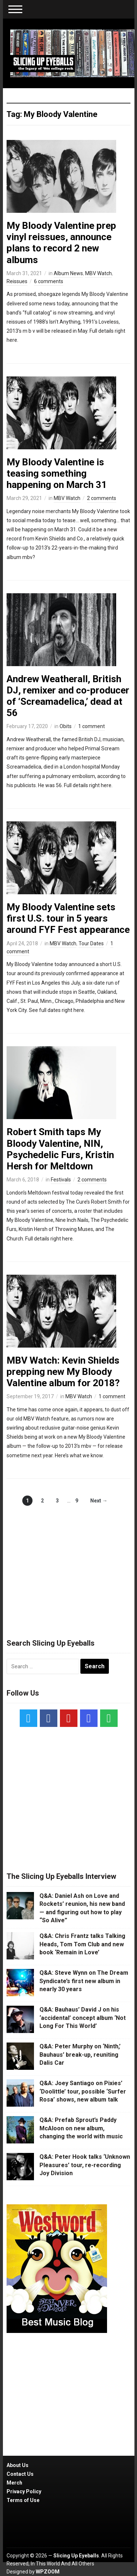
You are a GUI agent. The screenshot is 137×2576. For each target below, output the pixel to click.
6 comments (48, 281)
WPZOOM (48, 2572)
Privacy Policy (24, 2491)
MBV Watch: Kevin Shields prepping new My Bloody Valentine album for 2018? (63, 1371)
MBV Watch (98, 273)
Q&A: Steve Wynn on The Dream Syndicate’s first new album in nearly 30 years (83, 1981)
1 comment (91, 726)
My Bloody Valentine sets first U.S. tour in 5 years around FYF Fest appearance (68, 918)
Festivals (61, 1180)
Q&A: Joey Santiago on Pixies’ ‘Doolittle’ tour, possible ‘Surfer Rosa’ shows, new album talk (82, 2091)
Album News (68, 273)
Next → (98, 1501)
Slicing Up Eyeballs (76, 2556)
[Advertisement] (68, 1564)
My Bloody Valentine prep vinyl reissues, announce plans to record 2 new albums (61, 242)
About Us (17, 2465)
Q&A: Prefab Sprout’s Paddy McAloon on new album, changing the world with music (81, 2128)
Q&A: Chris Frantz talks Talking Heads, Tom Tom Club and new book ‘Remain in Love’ (82, 1944)
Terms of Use (23, 2500)
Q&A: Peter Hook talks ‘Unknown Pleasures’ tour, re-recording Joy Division (84, 2165)
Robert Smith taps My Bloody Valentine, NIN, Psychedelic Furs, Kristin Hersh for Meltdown (60, 1149)
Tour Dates (91, 943)
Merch (14, 2483)
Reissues (17, 281)
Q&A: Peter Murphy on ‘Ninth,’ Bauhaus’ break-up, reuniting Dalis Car (80, 2054)
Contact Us (20, 2474)
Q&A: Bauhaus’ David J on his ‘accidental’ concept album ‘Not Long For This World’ (82, 2017)
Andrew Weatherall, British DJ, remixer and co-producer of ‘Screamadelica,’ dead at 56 (68, 696)
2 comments (101, 498)
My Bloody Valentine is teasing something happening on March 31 (57, 473)
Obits (66, 726)
